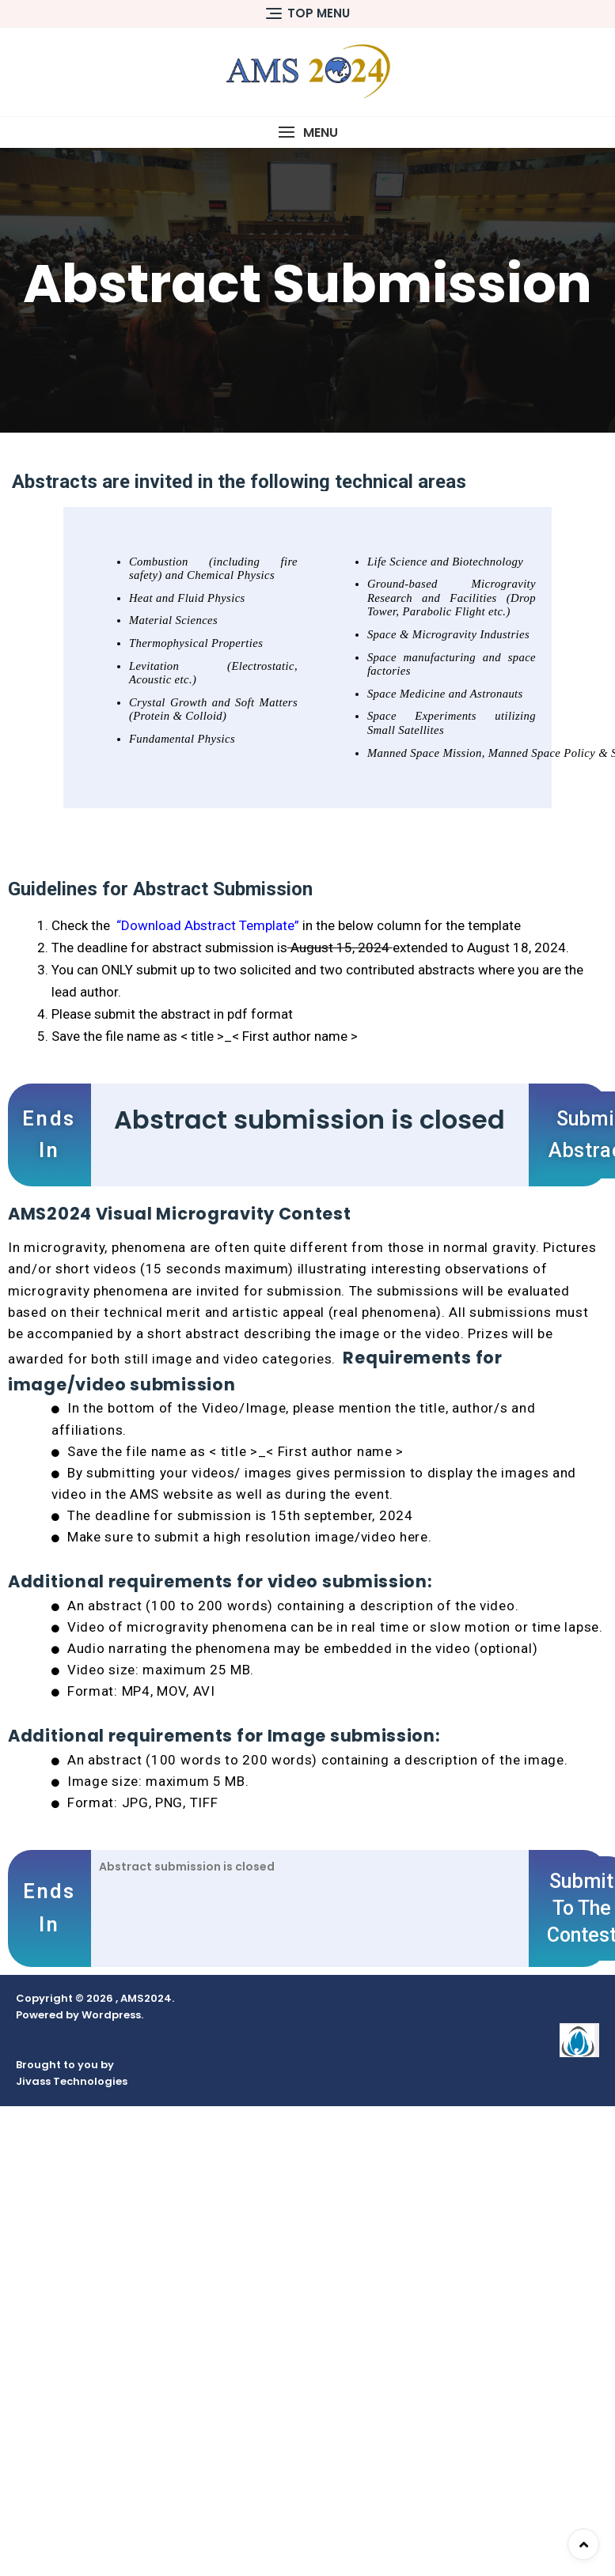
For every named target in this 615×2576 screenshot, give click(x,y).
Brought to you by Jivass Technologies (71, 2073)
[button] (307, 132)
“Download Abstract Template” (209, 925)
